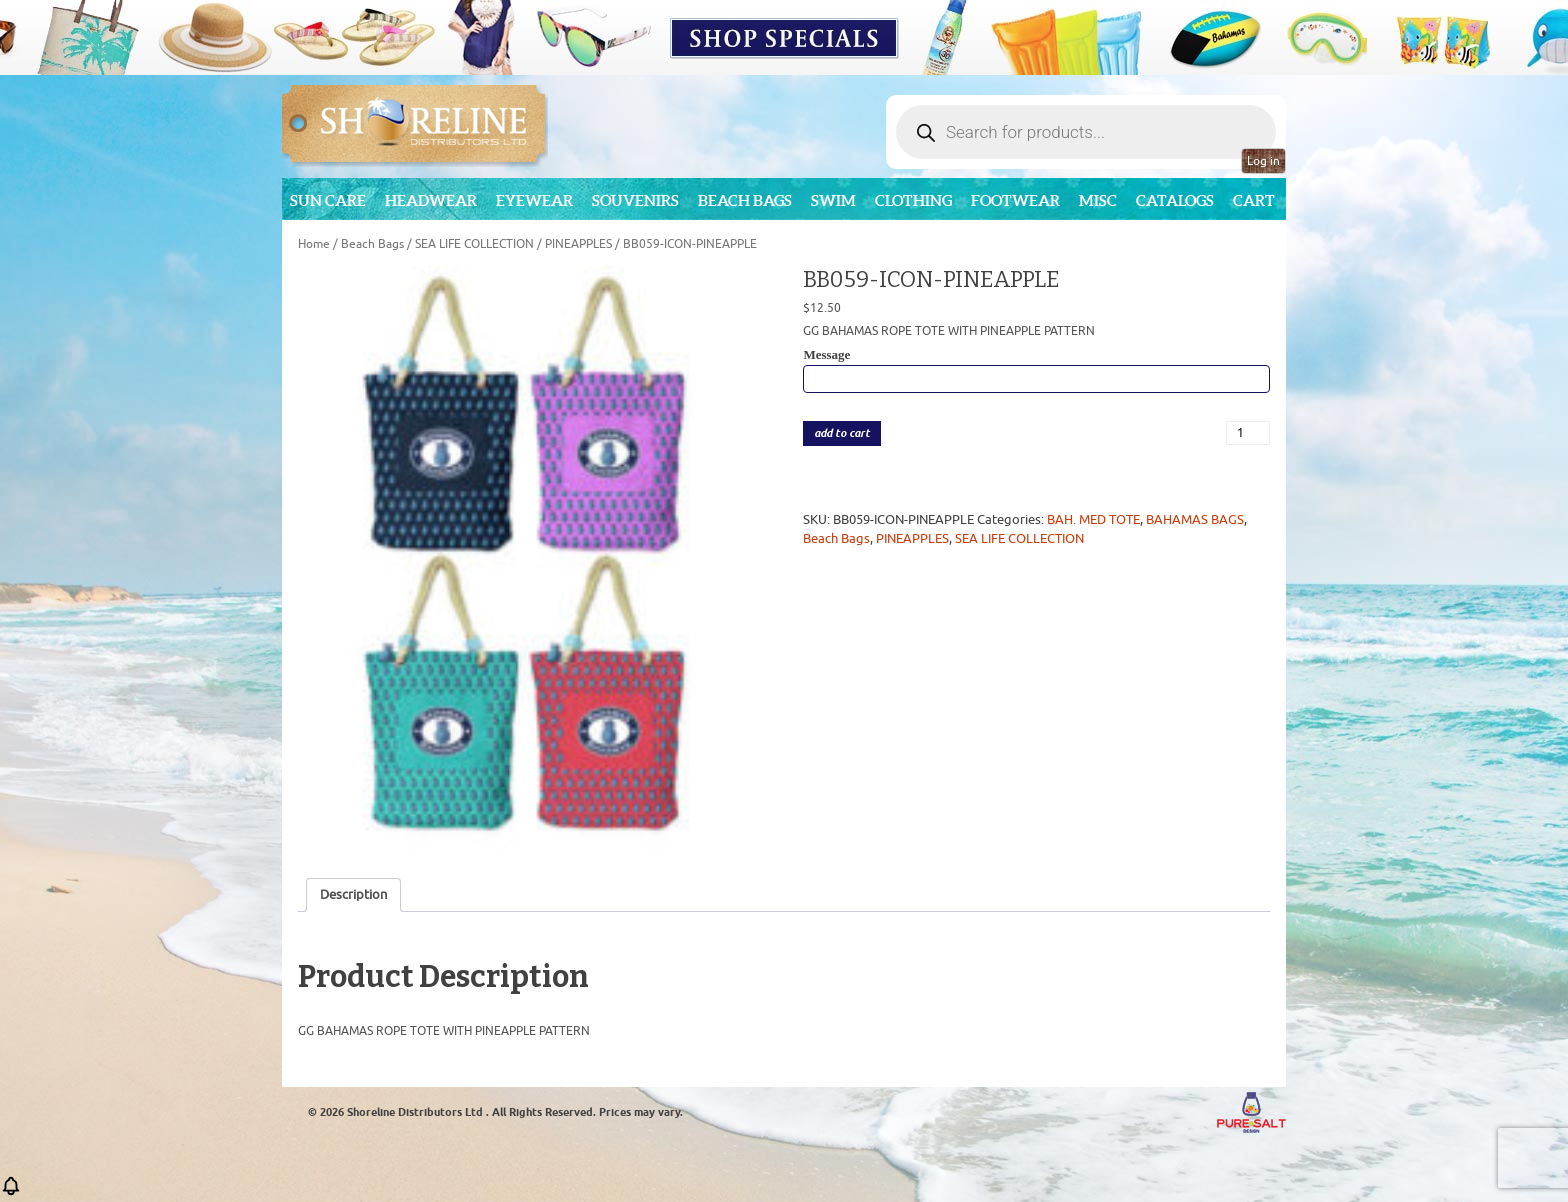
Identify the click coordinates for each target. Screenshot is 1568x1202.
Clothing (913, 200)
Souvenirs (635, 200)
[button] (11, 1192)
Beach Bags (745, 200)
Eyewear (534, 200)
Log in (1263, 161)
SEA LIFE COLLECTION (474, 244)
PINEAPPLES (578, 244)
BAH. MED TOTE (1093, 519)
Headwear (431, 200)
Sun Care (328, 200)
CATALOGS (1175, 200)
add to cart (842, 433)
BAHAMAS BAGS (1195, 519)
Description (353, 894)
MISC (1098, 200)
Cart (1254, 200)
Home (314, 244)
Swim (833, 200)
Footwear (1015, 200)
